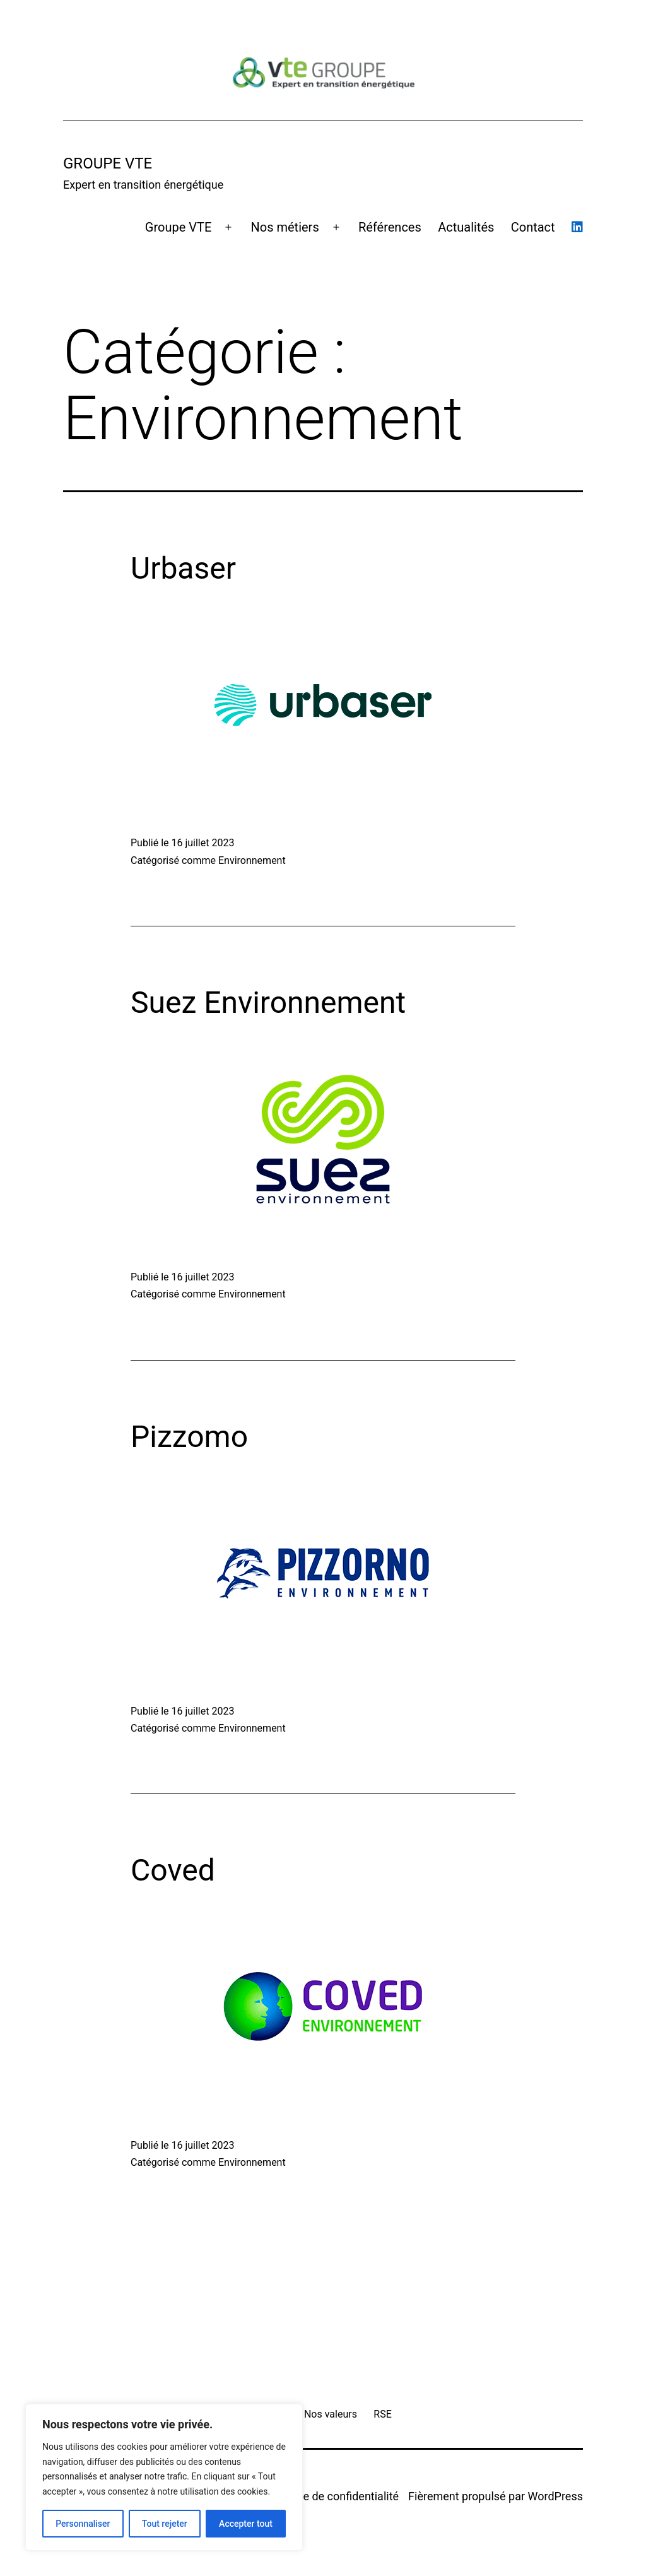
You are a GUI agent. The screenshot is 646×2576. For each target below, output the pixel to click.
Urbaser (183, 568)
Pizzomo (189, 1437)
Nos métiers (284, 227)
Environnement (252, 860)
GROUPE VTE (107, 163)
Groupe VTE (178, 227)
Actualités (466, 227)
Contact (533, 227)
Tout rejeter (164, 2524)
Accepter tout (246, 2524)
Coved (173, 1870)
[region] (164, 2477)
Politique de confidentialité (332, 2496)
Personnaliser (83, 2524)
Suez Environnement (268, 1002)
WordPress (555, 2496)
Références (389, 227)
